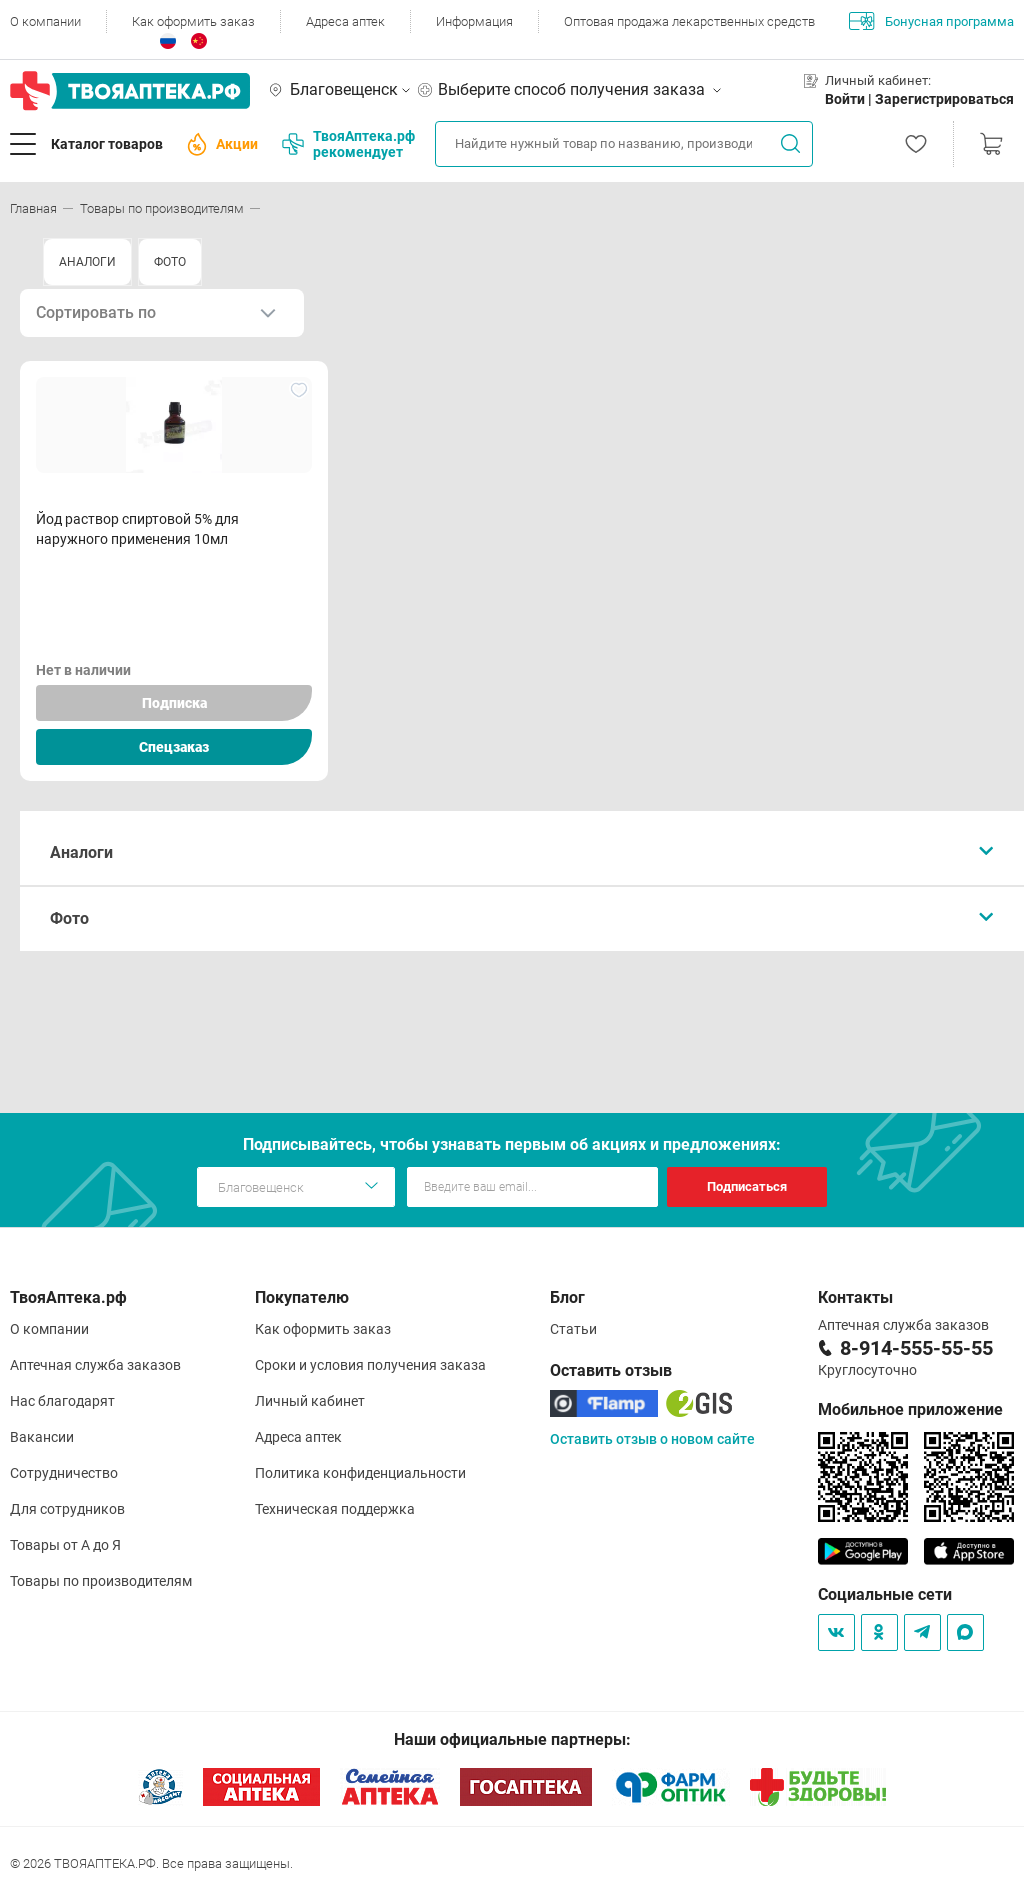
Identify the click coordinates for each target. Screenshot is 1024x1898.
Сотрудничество (64, 1473)
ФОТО (170, 262)
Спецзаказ (174, 747)
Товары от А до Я (65, 1545)
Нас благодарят (62, 1401)
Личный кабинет (310, 1401)
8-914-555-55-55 (916, 1348)
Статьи (573, 1329)
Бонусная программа (931, 21)
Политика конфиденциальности (360, 1473)
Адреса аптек (345, 21)
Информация (474, 21)
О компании (45, 21)
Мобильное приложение (910, 1409)
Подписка (174, 703)
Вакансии (42, 1437)
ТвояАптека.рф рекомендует (348, 144)
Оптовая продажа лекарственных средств (689, 21)
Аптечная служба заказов (95, 1365)
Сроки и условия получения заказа (370, 1365)
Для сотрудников (67, 1509)
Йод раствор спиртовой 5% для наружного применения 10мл (137, 529)
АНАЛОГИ (87, 262)
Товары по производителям (101, 1581)
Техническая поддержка (335, 1509)
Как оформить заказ (193, 21)
